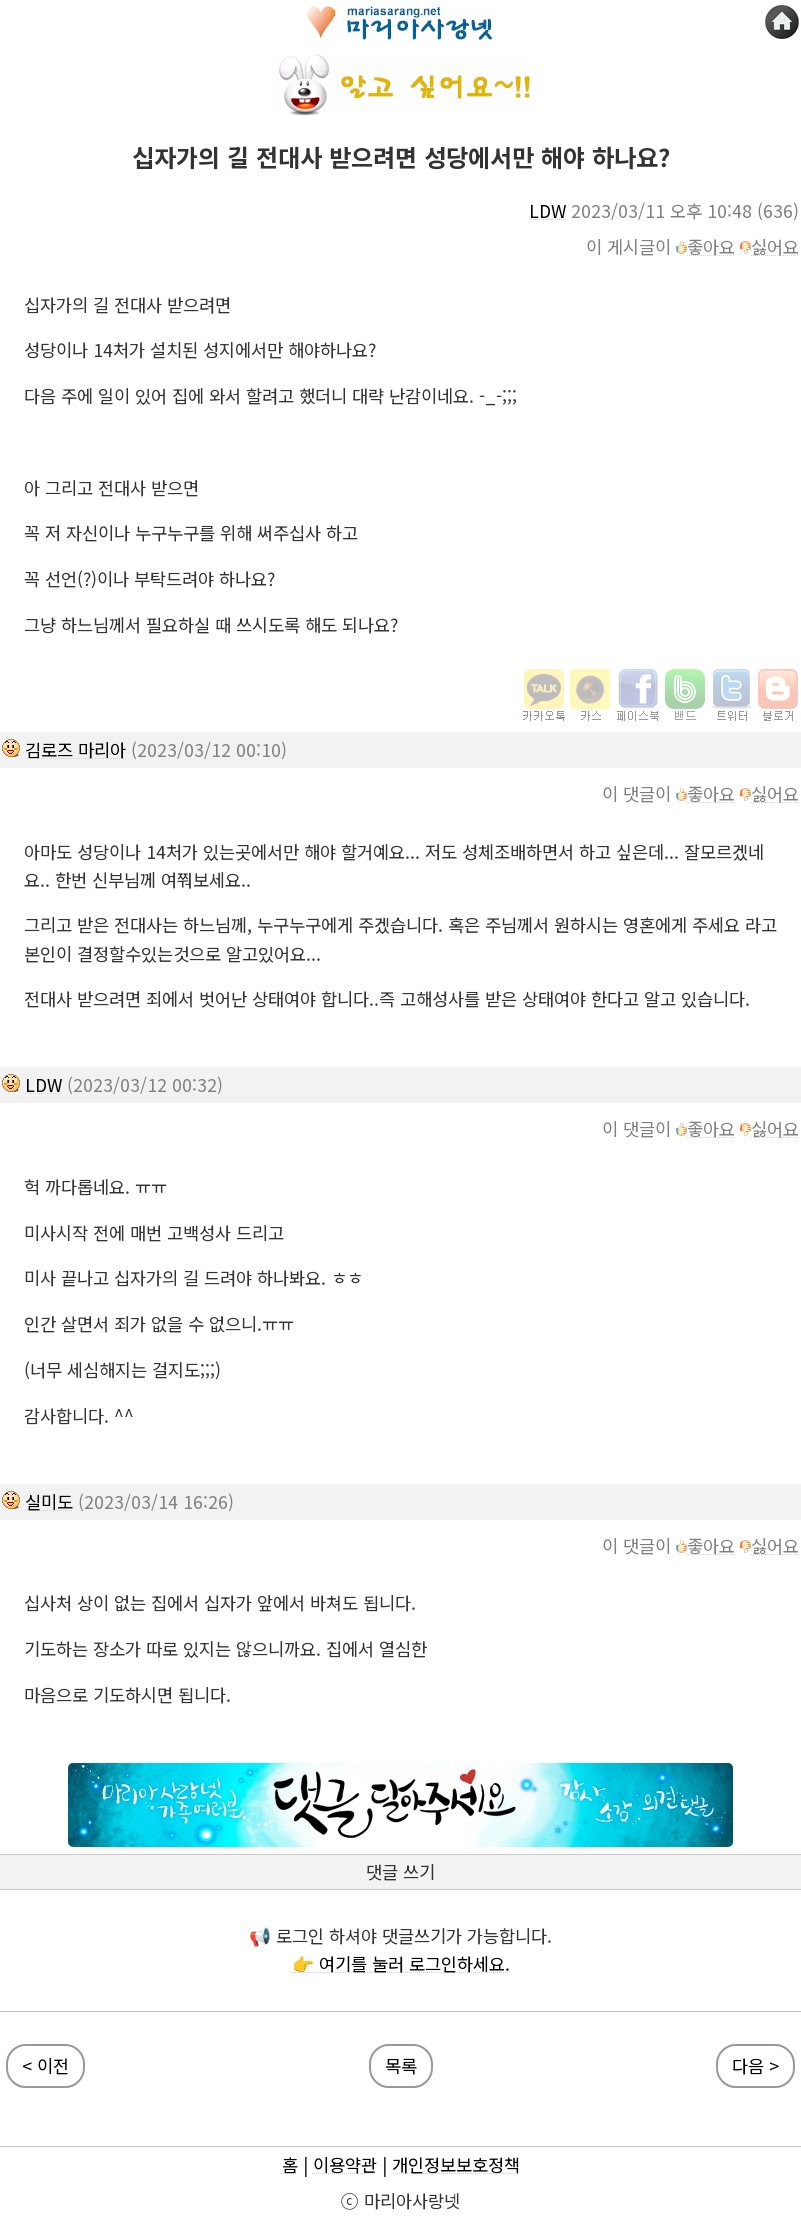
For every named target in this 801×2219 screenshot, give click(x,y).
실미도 (49, 1501)
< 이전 (45, 2065)
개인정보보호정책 (456, 2164)
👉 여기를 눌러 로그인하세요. (401, 1963)
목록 (401, 2065)
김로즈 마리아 (75, 749)
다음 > (755, 2065)
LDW (547, 210)
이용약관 (345, 2164)
